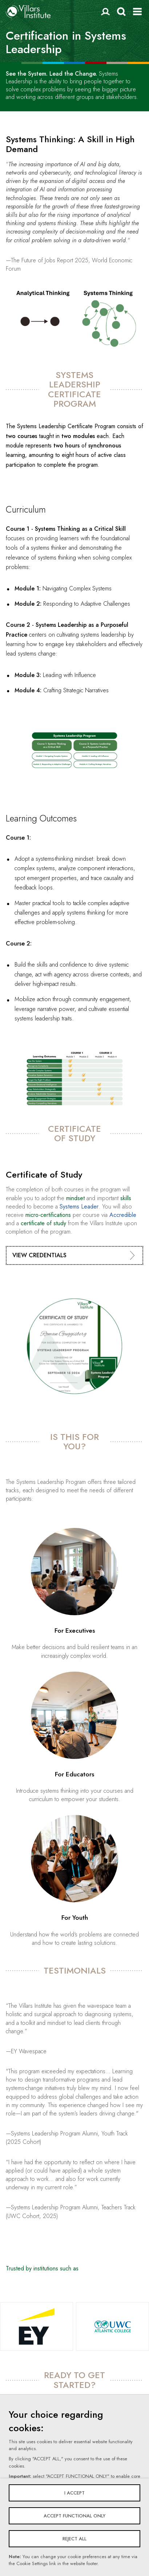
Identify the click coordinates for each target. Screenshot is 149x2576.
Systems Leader (79, 1206)
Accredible (122, 1215)
